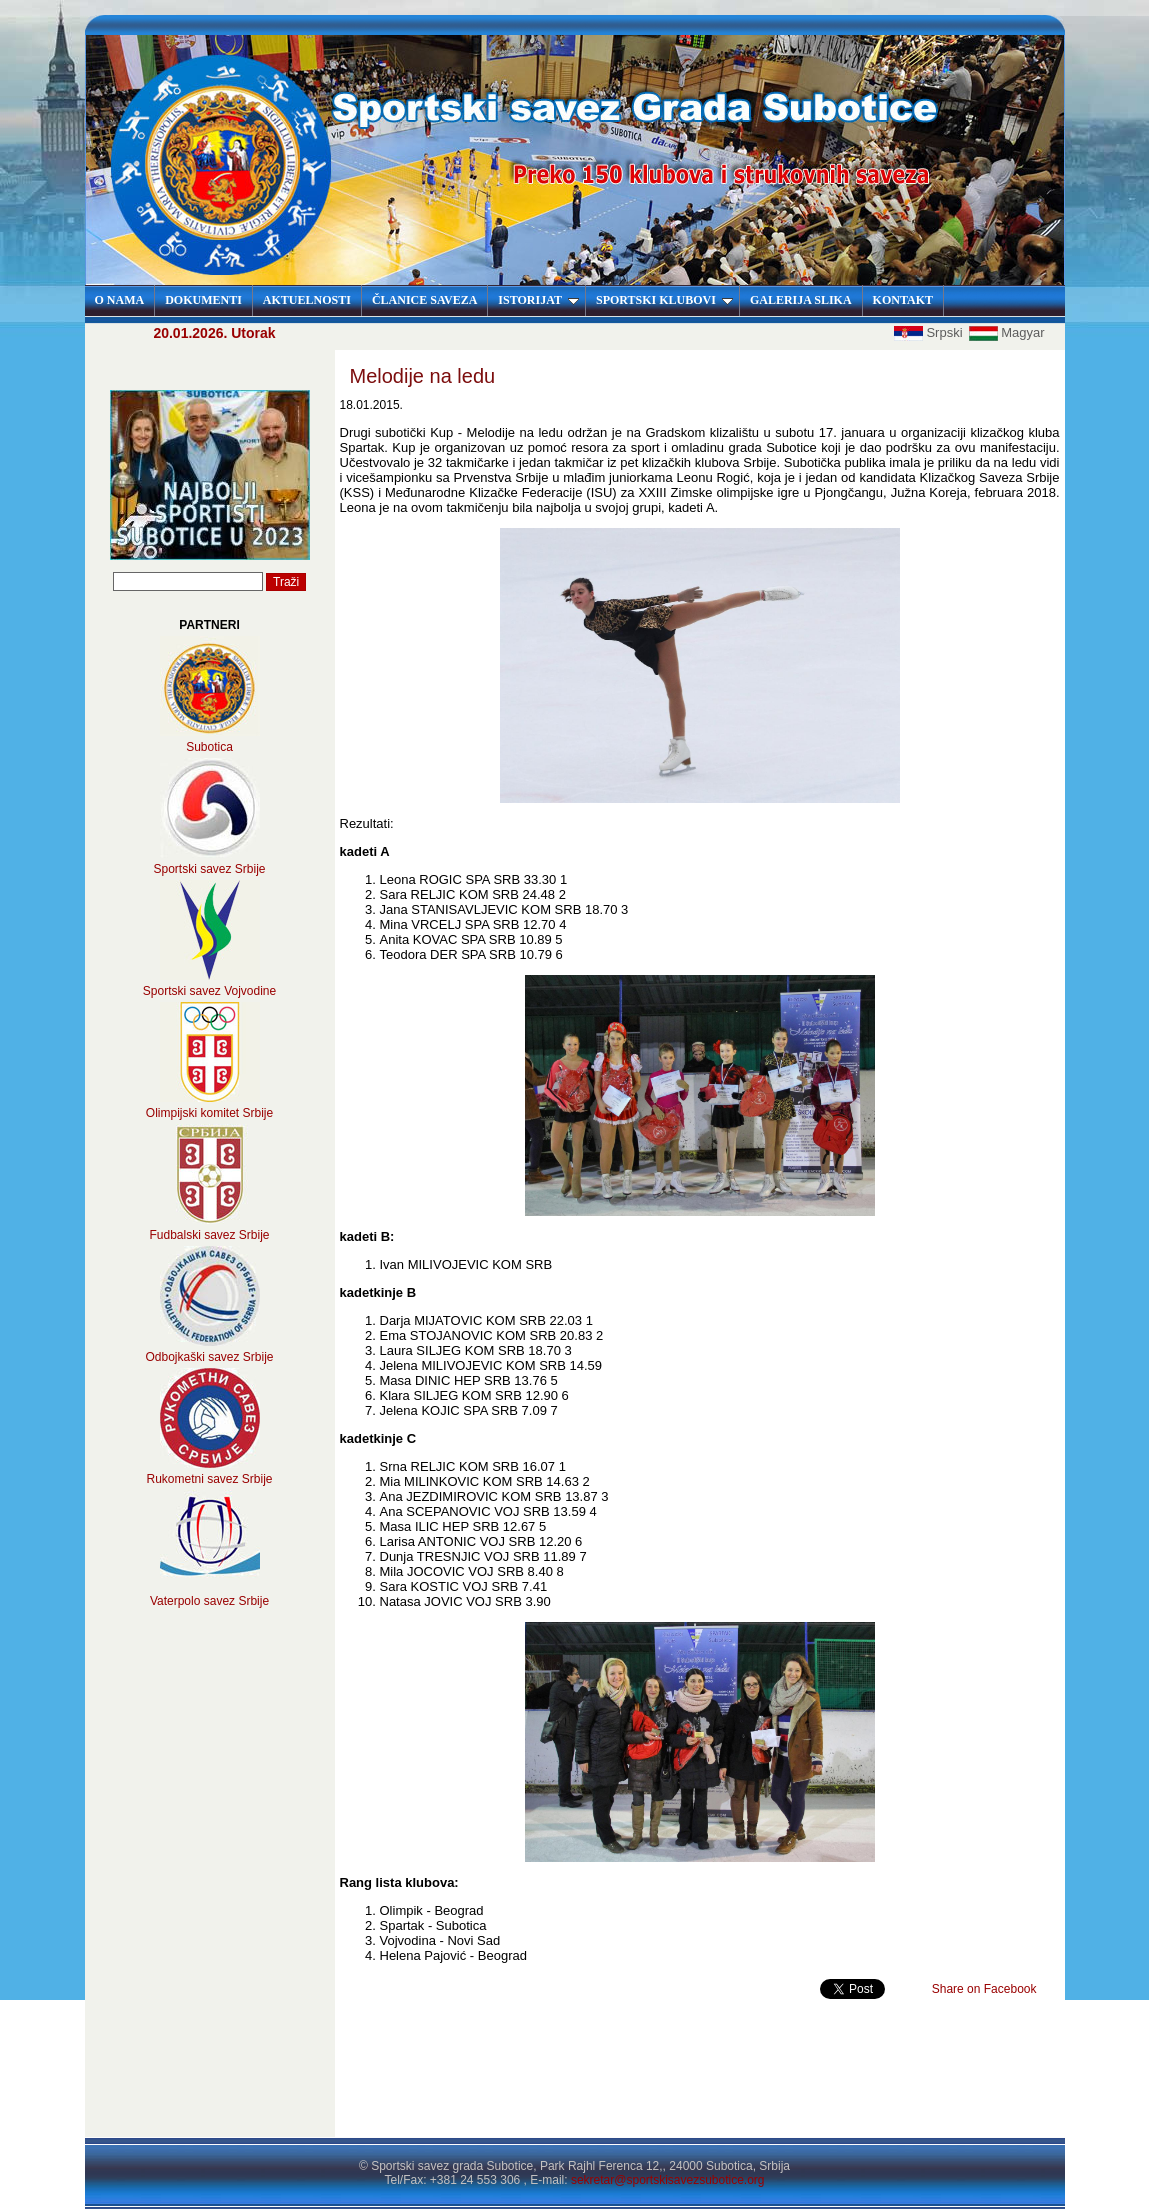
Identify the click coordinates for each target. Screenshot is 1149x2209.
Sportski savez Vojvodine (209, 991)
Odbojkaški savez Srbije (209, 1357)
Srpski (930, 332)
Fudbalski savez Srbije (209, 1235)
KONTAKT (903, 300)
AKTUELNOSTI (307, 300)
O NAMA (120, 300)
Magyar (1006, 332)
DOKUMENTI (203, 300)
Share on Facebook (984, 1989)
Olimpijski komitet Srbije (209, 1113)
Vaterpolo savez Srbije (209, 1601)
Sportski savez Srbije (209, 869)
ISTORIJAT (538, 300)
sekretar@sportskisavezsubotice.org (668, 2180)
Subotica (209, 747)
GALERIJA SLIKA (801, 300)
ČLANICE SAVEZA (424, 300)
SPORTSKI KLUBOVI (664, 300)
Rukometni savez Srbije (209, 1479)
